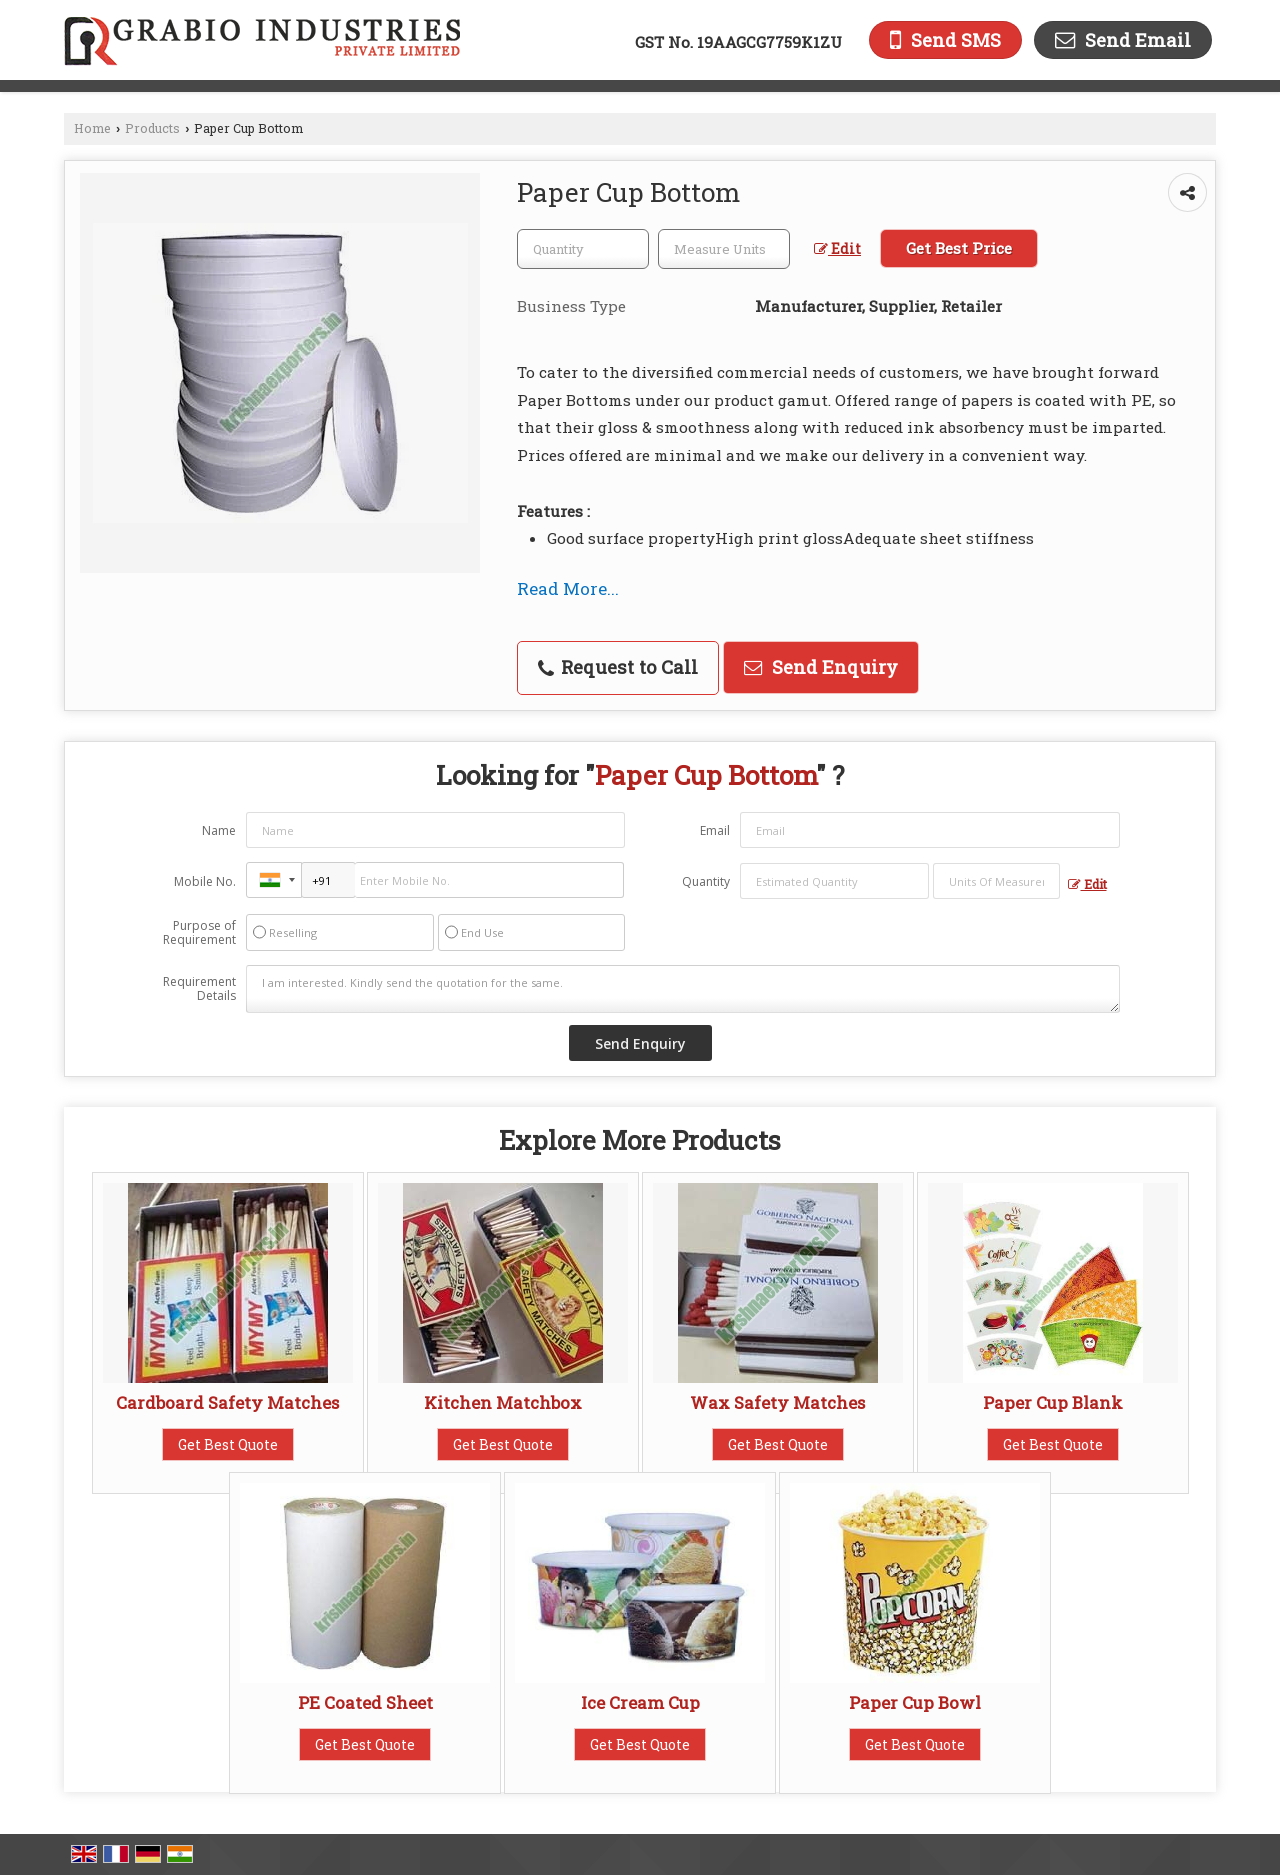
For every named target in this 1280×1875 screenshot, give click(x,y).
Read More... (568, 588)
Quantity (706, 881)
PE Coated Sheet (365, 1702)
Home (92, 128)
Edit (837, 248)
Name (219, 830)
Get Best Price (959, 248)
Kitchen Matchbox (503, 1402)
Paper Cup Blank (1053, 1402)
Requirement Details (199, 989)
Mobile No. (205, 881)
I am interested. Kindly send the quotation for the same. (683, 989)
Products (152, 128)
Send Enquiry (821, 667)
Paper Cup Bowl (915, 1702)
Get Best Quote (228, 1444)
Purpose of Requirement (199, 933)
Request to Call (618, 667)
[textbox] (724, 249)
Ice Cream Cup (640, 1702)
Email (715, 830)
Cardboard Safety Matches (227, 1402)
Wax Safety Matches (777, 1402)
